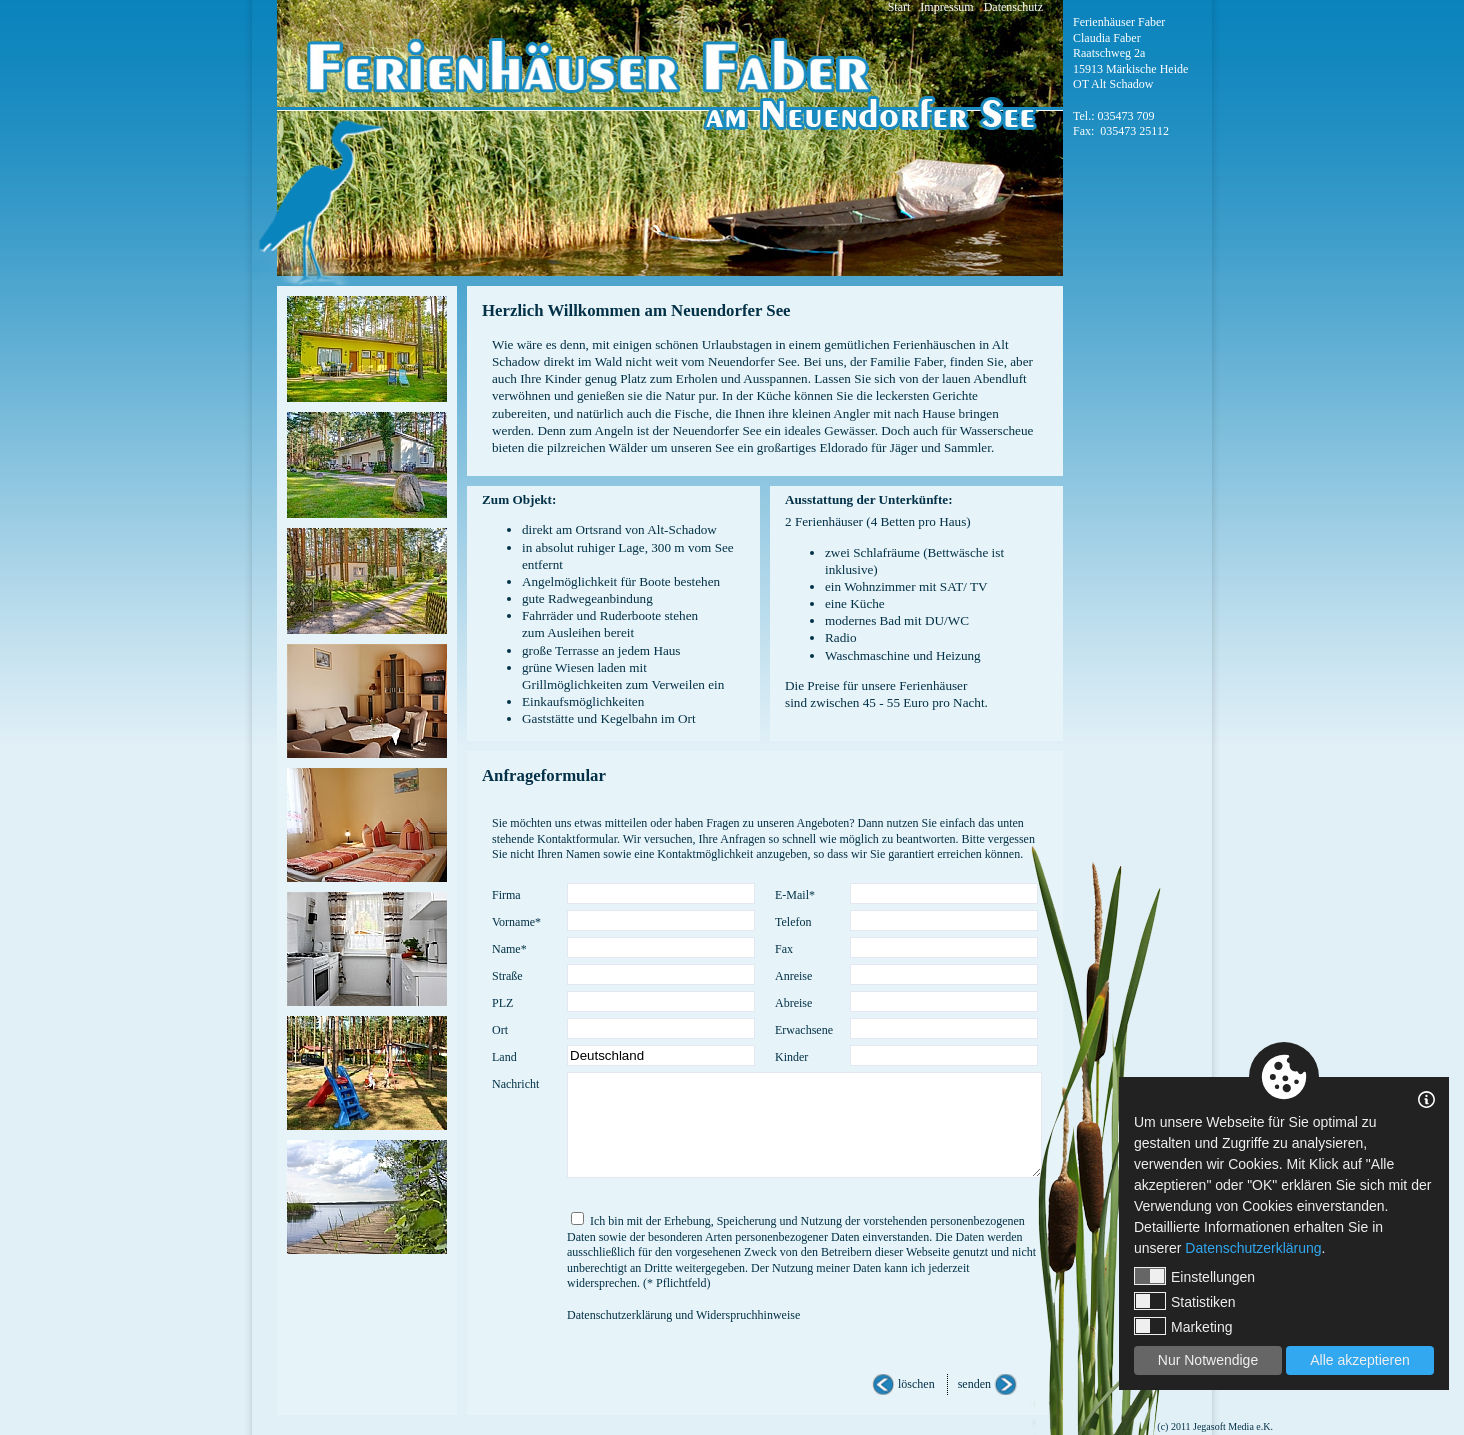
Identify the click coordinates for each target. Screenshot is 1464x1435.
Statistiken (1185, 1301)
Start (899, 7)
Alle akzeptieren (1360, 1360)
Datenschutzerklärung (1253, 1248)
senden (974, 1384)
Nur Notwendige (1208, 1360)
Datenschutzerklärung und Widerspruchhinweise (683, 1315)
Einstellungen (1194, 1276)
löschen (916, 1384)
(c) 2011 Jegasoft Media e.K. (1215, 1426)
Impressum (946, 7)
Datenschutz (1013, 7)
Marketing (1183, 1326)
